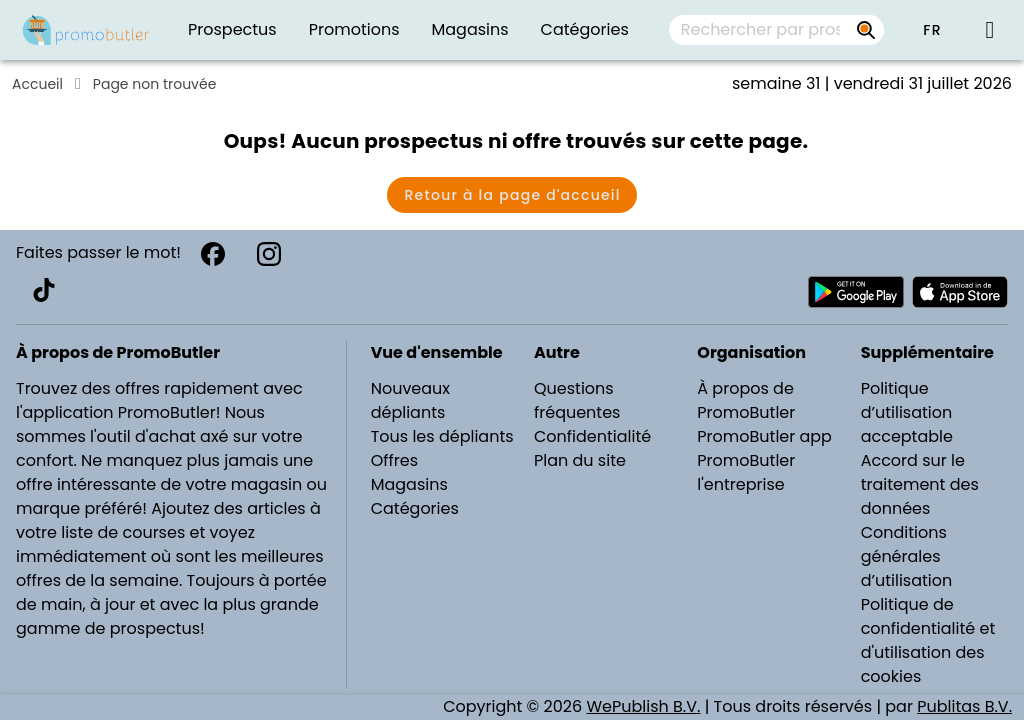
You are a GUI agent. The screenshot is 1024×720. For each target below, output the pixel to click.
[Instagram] (269, 254)
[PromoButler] (86, 30)
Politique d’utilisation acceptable (907, 412)
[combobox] (776, 30)
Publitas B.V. (964, 706)
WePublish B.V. (643, 706)
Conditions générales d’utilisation (907, 556)
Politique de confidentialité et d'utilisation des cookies (928, 640)
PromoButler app (764, 436)
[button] (932, 30)
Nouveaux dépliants (410, 400)
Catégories (415, 508)
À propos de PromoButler (746, 400)
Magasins (409, 484)
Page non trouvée (155, 84)
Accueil (37, 84)
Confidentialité (592, 436)
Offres (394, 460)
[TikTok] (44, 290)
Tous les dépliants (442, 436)
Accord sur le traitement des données (920, 484)
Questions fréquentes (577, 400)
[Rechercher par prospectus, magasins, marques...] (866, 30)
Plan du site (580, 460)
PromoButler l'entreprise (746, 472)
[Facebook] (213, 254)
